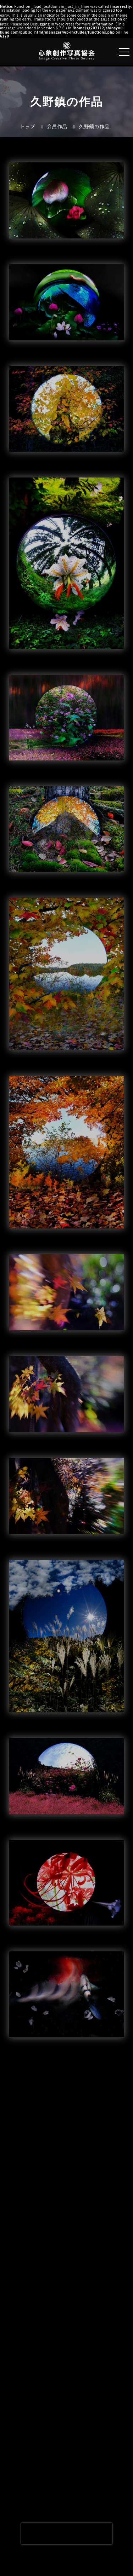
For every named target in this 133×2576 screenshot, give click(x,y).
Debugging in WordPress (52, 23)
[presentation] (66, 2533)
